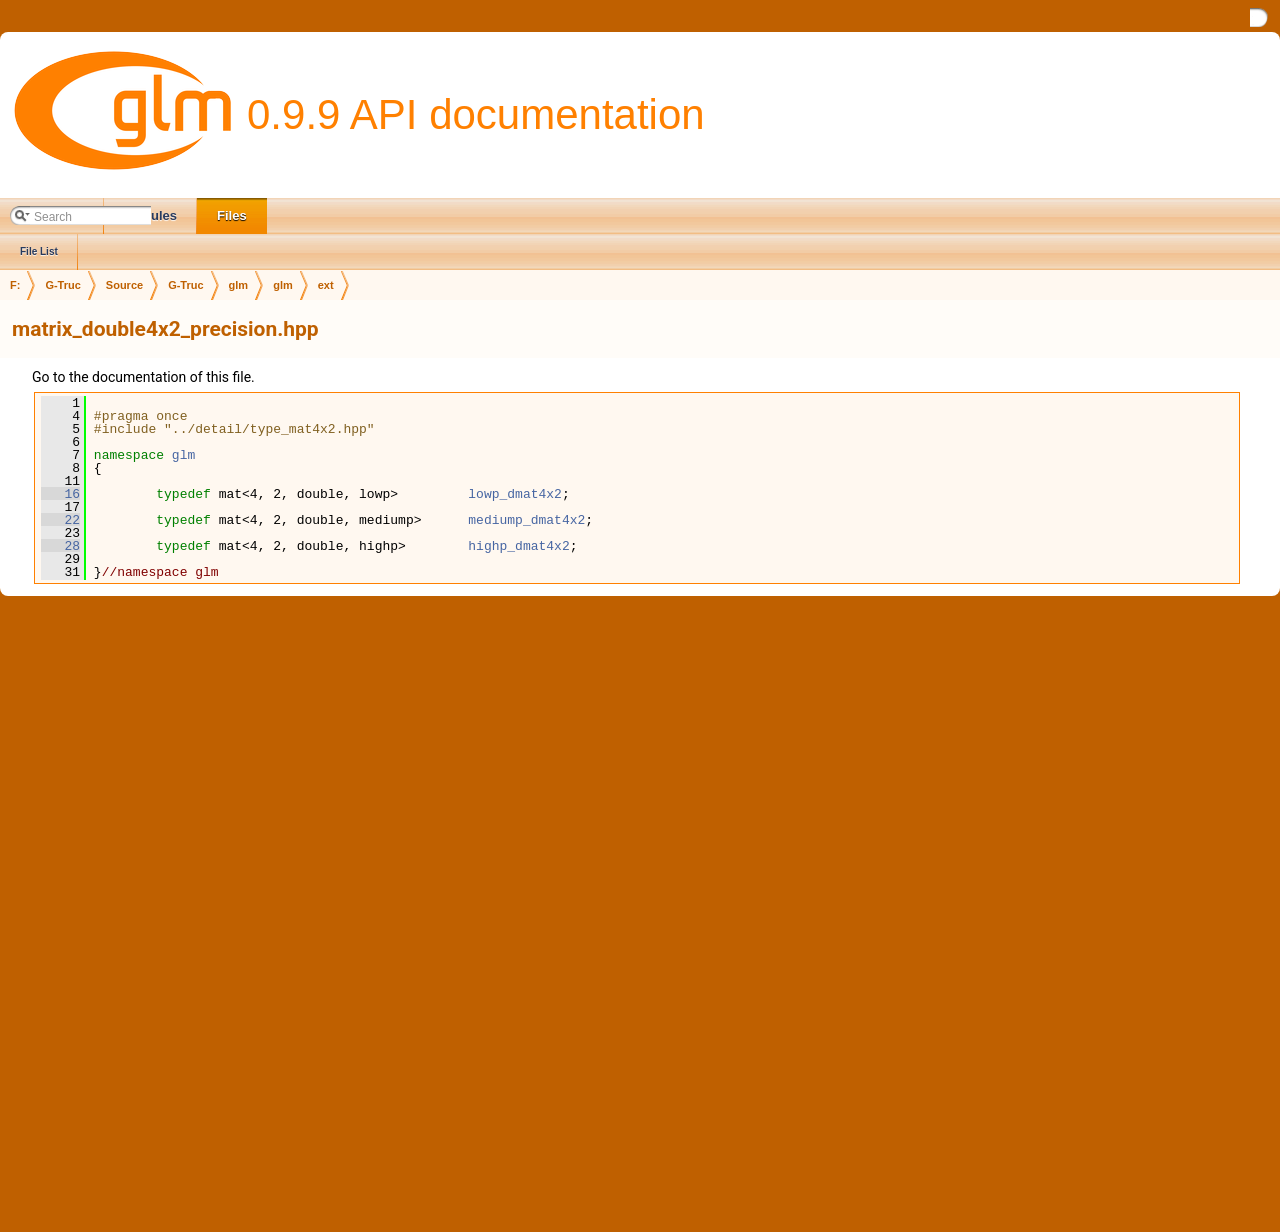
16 (60, 494)
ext (326, 285)
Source (124, 285)
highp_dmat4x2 (518, 546)
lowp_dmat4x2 (515, 494)
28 (60, 546)
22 (60, 520)
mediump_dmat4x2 (526, 520)
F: (15, 285)
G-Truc (62, 285)
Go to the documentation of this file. (143, 377)
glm (239, 285)
